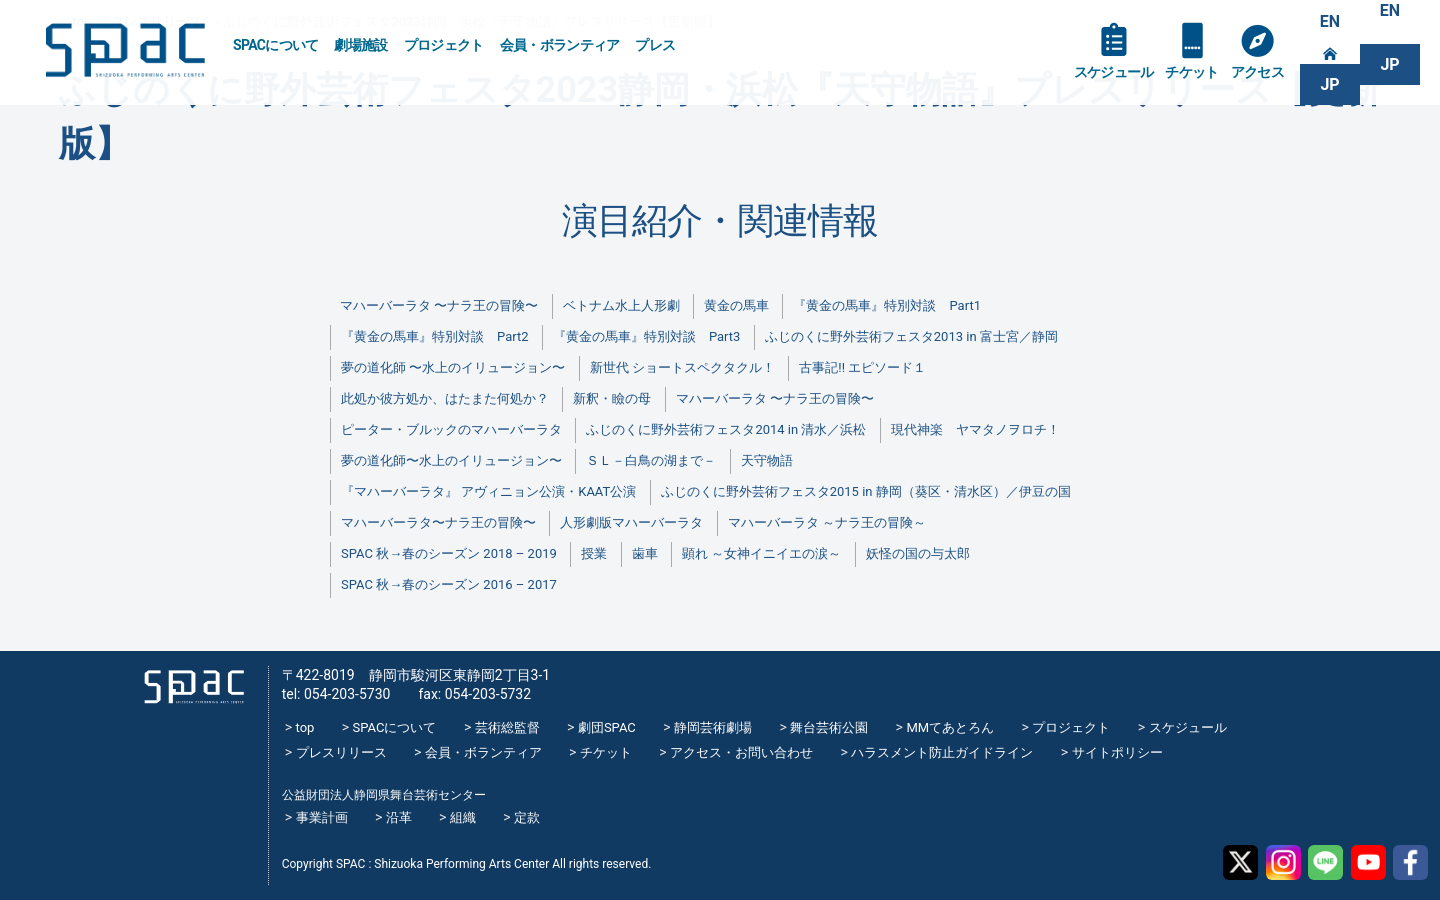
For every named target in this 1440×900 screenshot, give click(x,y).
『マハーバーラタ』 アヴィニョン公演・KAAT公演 (488, 491)
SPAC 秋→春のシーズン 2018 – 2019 (449, 553)
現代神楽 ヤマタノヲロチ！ (975, 429)
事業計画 (322, 817)
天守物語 (767, 460)
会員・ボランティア (560, 45)
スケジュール (1114, 72)
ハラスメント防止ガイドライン (942, 752)
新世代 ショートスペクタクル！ (682, 367)
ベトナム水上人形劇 (621, 305)
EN (1330, 21)
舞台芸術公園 (829, 727)
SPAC (125, 50)
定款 (527, 817)
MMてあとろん (950, 727)
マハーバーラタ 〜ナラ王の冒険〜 (439, 305)
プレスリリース (341, 752)
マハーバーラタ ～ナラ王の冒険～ (827, 522)
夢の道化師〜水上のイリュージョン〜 (451, 460)
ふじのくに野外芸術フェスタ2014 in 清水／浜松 (726, 429)
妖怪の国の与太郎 (918, 553)
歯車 (645, 553)
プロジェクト (444, 45)
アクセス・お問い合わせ (741, 752)
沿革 (399, 817)
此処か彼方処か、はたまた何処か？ (445, 398)
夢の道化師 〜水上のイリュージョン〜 (453, 367)
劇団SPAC (607, 727)
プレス (655, 45)
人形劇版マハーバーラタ (631, 522)
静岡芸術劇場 (713, 727)
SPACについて (275, 45)
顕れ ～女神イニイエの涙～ (761, 553)
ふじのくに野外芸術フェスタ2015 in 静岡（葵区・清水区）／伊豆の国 (866, 491)
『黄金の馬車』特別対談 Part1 (886, 305)
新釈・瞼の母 (612, 398)
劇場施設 (360, 45)
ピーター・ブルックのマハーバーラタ (451, 429)
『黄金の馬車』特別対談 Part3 (646, 336)
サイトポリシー (1117, 752)
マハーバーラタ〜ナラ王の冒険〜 (438, 522)
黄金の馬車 (736, 305)
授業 (594, 553)
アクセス (1257, 72)
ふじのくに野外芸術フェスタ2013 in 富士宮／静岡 (911, 336)
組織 (463, 817)
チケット (1191, 72)
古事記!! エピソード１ (862, 367)
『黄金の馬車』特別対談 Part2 (434, 336)
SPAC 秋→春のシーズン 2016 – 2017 (449, 584)
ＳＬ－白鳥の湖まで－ (651, 460)
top (305, 727)
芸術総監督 (507, 727)
